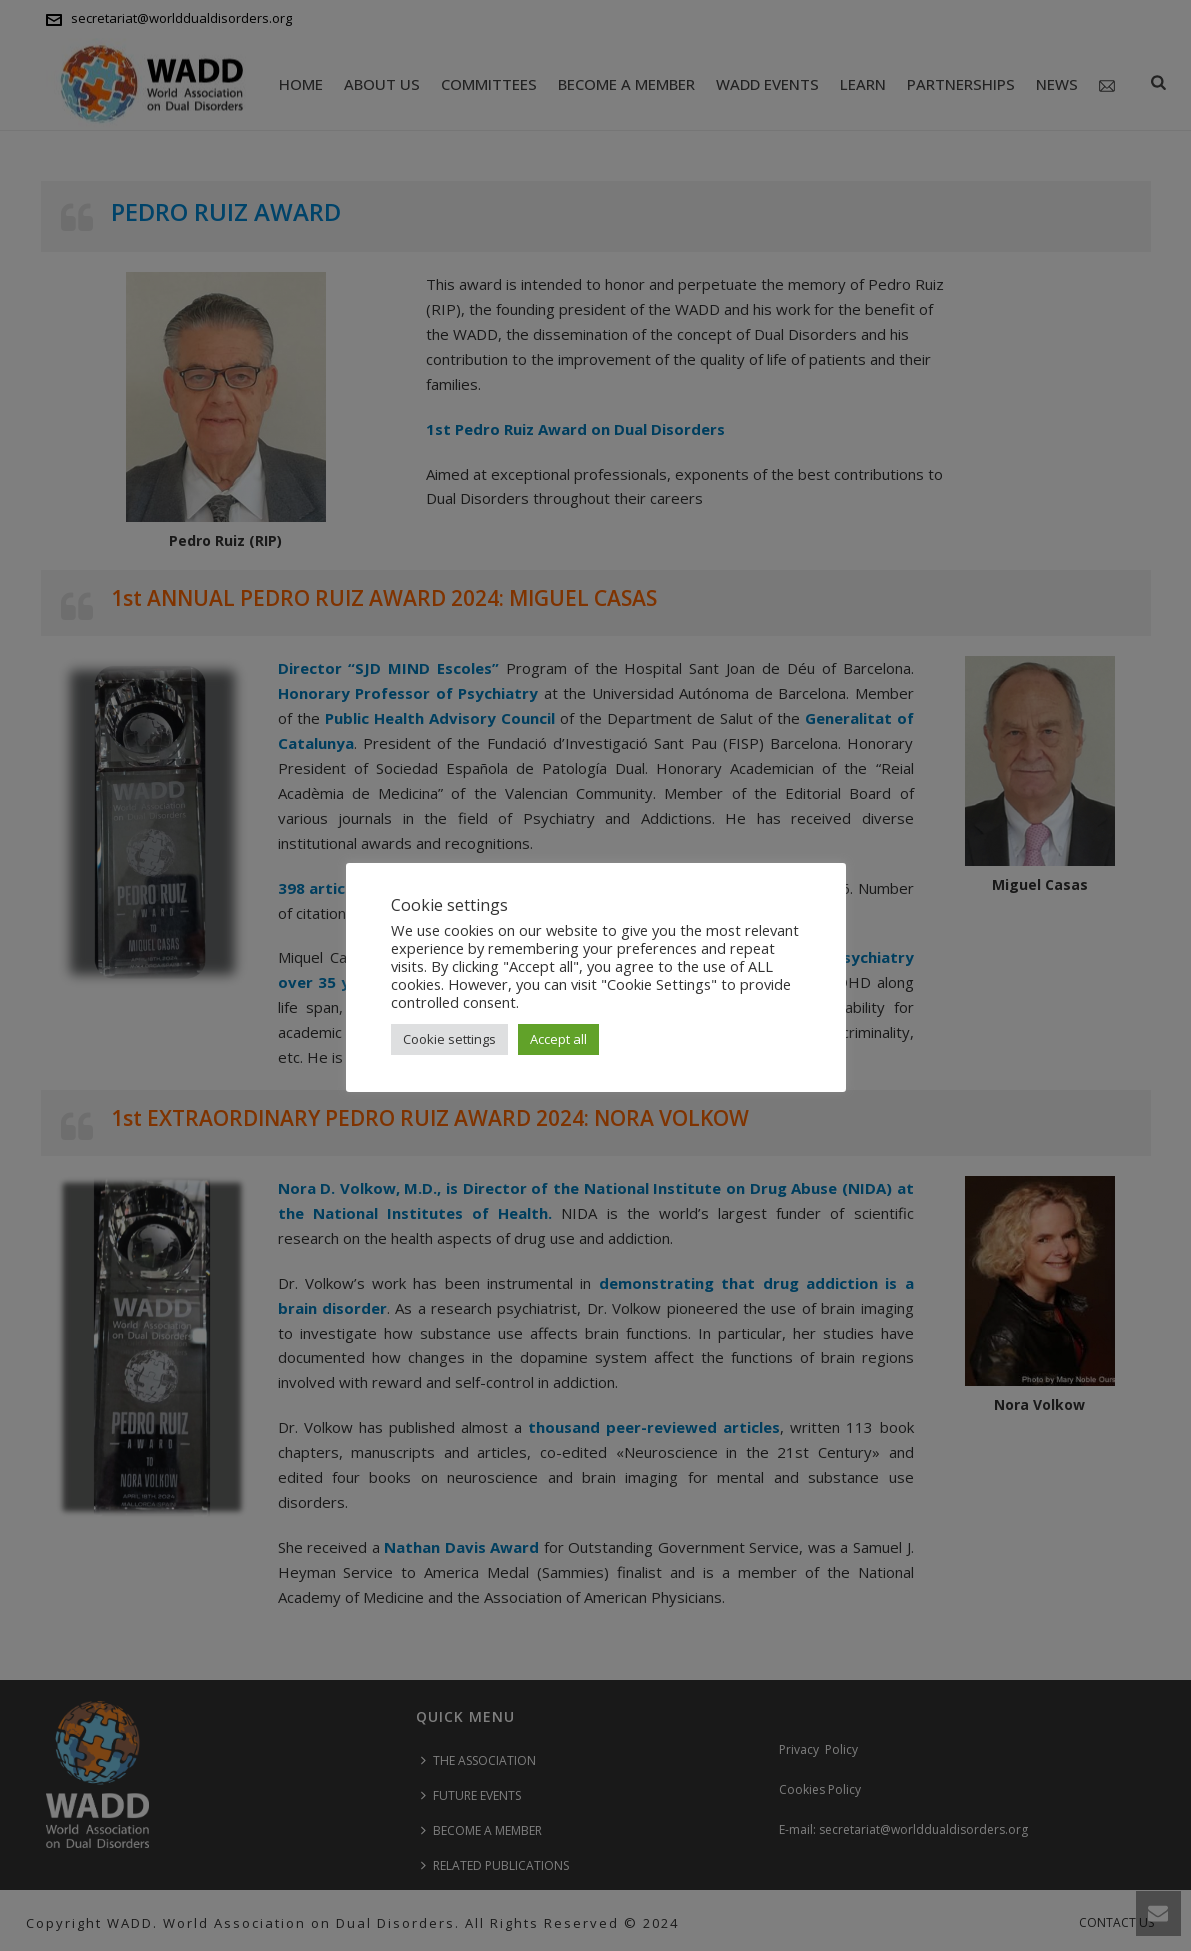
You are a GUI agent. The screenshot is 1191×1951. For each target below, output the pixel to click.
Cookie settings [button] (449, 1039)
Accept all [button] (558, 1039)
